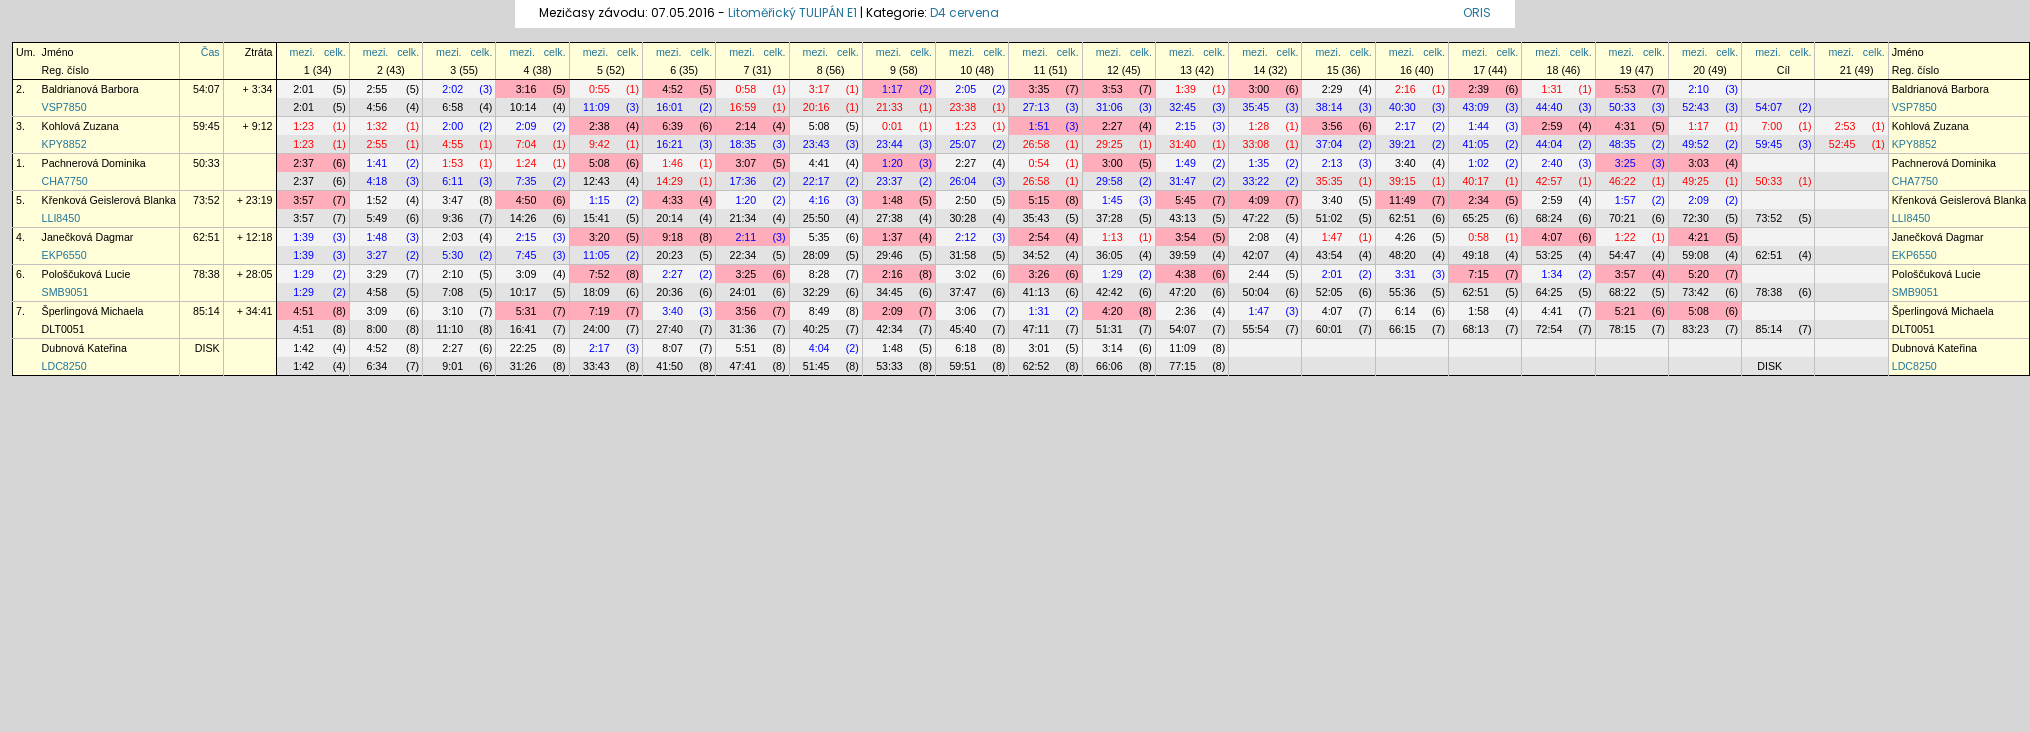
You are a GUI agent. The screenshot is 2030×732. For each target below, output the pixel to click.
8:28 (819, 274)
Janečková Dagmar (88, 237)
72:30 (1695, 218)
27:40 (669, 329)
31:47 (1182, 181)
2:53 (1845, 126)
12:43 (596, 181)
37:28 (1109, 218)
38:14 (1329, 107)
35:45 (1256, 107)
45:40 (962, 329)
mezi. (302, 52)
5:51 (745, 348)
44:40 (1549, 107)
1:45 (1112, 200)
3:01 (1039, 348)
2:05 (965, 89)
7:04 (526, 144)
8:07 (672, 348)
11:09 (596, 107)
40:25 (816, 329)
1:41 (376, 163)
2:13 (1332, 163)
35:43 (1036, 218)
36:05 (1109, 255)
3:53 (1112, 89)
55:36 (1402, 292)
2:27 (1112, 126)
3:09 (526, 274)
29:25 (1109, 144)
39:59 (1182, 255)
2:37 (303, 163)
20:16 (816, 107)
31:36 (743, 329)
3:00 (1258, 89)
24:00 (596, 329)
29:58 (1109, 181)
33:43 (596, 366)
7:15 (1478, 274)
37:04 (1329, 144)
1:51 (1039, 126)
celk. (335, 52)
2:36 (1185, 311)
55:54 (1256, 329)
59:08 (1695, 255)
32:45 (1182, 107)
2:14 (745, 126)
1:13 (1112, 237)
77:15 (1182, 366)
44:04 (1549, 144)
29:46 (889, 255)
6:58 (452, 107)
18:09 (596, 292)
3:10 (452, 311)
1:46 (672, 163)
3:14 (1112, 348)
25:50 (816, 218)
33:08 (1256, 144)
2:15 (1185, 126)
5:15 (1039, 200)
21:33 (889, 107)
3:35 (1039, 89)
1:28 (1258, 126)
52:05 (1329, 292)
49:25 (1695, 181)
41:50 (669, 366)
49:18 (1475, 255)
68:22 (1622, 292)
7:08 (452, 292)
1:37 (892, 237)
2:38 (599, 126)
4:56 (376, 107)
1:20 (892, 163)
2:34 (1478, 200)
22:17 (816, 181)
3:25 (1625, 163)
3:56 (1332, 126)
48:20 (1402, 255)
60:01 (1329, 329)
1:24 (526, 163)
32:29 (816, 292)
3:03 (1698, 163)
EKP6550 (64, 255)
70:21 (1622, 218)
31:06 (1109, 107)
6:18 (965, 348)
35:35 (1329, 181)
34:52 (1036, 255)
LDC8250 (64, 366)
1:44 (1478, 126)
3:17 (819, 89)
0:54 (1039, 163)
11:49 (1402, 200)
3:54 (1185, 237)
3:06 (965, 311)
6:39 (672, 126)
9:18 (672, 237)
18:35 (743, 144)
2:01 (303, 89)
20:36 (669, 292)
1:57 (1625, 200)
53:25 (1549, 255)
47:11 (1036, 329)
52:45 (1842, 144)
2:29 (1332, 89)
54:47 (1622, 255)
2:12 (965, 237)
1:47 (1332, 237)
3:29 (376, 274)
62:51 (1402, 218)
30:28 (962, 218)
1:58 (1478, 311)
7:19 (599, 311)
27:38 (889, 218)
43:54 (1329, 255)
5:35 (819, 237)
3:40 (1405, 163)
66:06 (1109, 366)
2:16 (1405, 89)
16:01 (669, 107)
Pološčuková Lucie (86, 274)
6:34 (376, 366)
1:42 (303, 348)
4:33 (672, 200)
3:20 (599, 237)
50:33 (1622, 107)
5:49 (376, 218)
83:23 (1695, 329)
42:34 (889, 329)
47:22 (1256, 218)
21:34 (743, 218)
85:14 (206, 311)
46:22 (1622, 181)
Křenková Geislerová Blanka (109, 200)
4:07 (1552, 237)
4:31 (1625, 126)
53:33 (889, 366)
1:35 (1258, 163)
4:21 (1698, 237)
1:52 (376, 200)
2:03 (452, 237)
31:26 (523, 366)
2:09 (526, 126)
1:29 (303, 274)
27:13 (1036, 107)
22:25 (523, 348)
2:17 (1405, 126)
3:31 (1405, 274)
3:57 (303, 200)
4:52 (672, 89)
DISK (207, 348)
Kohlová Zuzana (80, 126)
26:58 (1036, 144)
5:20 (1698, 274)
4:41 (819, 163)
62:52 (1036, 366)
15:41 (596, 218)
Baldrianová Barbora (90, 89)
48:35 (1622, 144)
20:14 (669, 218)
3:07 (745, 163)
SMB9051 (65, 292)
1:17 (892, 89)
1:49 (1185, 163)
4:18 (376, 181)
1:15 (599, 200)
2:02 (452, 89)
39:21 (1402, 144)
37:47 (962, 292)
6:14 (1405, 311)
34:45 (889, 292)
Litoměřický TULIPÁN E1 (792, 12)
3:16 (526, 89)
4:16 (819, 200)
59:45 (206, 126)
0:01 (892, 126)
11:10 (449, 329)
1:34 (1552, 274)
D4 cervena (964, 12)
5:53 (1625, 89)
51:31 (1109, 329)
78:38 (206, 274)
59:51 (962, 366)
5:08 (819, 126)
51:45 (816, 366)
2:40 (1552, 163)
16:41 (523, 329)
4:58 (376, 292)
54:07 (206, 89)
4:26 (1405, 237)
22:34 (743, 255)
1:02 (1478, 163)
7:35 (526, 181)
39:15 (1402, 181)
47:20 (1182, 292)
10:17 (523, 292)
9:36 (452, 218)
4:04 (819, 348)
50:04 (1256, 292)
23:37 (889, 181)
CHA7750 (65, 181)
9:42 (599, 144)
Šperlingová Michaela (93, 311)
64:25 (1549, 292)
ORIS (1477, 12)
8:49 (819, 311)
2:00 (452, 126)
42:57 (1549, 181)
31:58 (962, 255)
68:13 (1475, 329)
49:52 (1695, 144)
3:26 (1039, 274)
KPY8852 (64, 144)
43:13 (1182, 218)
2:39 (1478, 89)
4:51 (303, 311)
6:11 (452, 181)
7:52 (599, 274)
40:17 (1475, 181)
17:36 (743, 181)
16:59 (743, 107)
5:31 (526, 311)
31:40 (1182, 144)
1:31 (1552, 89)
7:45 (526, 255)
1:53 (452, 163)
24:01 (743, 292)
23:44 (889, 144)
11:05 (596, 255)
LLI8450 (61, 218)
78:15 (1622, 329)
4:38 (1185, 274)
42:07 (1256, 255)
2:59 (1552, 126)
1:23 (303, 126)
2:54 (1039, 237)
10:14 (523, 107)
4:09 (1258, 200)
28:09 (816, 255)
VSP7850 (64, 107)
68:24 (1549, 218)
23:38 (962, 107)
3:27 (376, 255)
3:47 (452, 200)
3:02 (965, 274)
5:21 (1625, 311)
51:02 (1329, 218)
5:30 (452, 255)
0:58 (745, 89)
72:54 (1549, 329)
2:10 (1698, 89)
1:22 (1625, 237)
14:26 (523, 218)
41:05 (1475, 144)
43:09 (1475, 107)
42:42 (1109, 292)
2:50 (965, 200)
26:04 (962, 181)
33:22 (1256, 181)
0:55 (599, 89)
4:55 (452, 144)
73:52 (206, 200)
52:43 (1695, 107)
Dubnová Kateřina (84, 348)
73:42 (1695, 292)
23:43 (816, 144)
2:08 (1258, 237)
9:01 (452, 366)
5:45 (1185, 200)
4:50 (526, 200)
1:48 (892, 200)
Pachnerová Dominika (94, 163)
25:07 (962, 144)
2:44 (1258, 274)
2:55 (376, 89)
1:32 (376, 126)
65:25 (1475, 218)
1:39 (1185, 89)
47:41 (743, 366)
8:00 (376, 329)
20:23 (669, 255)
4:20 (1112, 311)
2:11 (745, 237)
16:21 (669, 144)
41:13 (1036, 292)
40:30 (1402, 107)
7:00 (1771, 126)
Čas (210, 52)
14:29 (669, 181)
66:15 (1402, 329)
